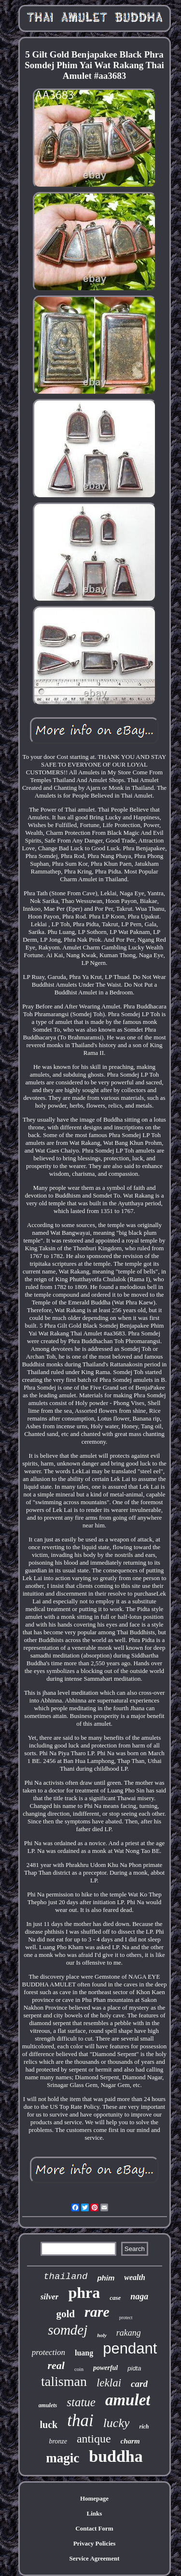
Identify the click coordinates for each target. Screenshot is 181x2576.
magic (62, 2458)
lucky (116, 2423)
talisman (64, 2381)
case (115, 2297)
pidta (134, 2368)
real (56, 2365)
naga (139, 2296)
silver (50, 2296)
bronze (58, 2441)
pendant (130, 2348)
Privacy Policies (94, 2543)
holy (102, 2335)
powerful (105, 2367)
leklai (109, 2383)
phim (105, 2278)
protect (126, 2317)
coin (79, 2369)
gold (65, 2314)
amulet (128, 2400)
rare (97, 2312)
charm (130, 2441)
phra (84, 2292)
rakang (128, 2333)
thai (80, 2420)
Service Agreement (94, 2558)
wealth (134, 2277)
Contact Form (94, 2528)
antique (94, 2438)
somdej (67, 2330)
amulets (48, 2405)
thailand (65, 2276)
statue (81, 2402)
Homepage (94, 2498)
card (139, 2384)
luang (84, 2353)
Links (94, 2513)
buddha (116, 2456)
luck (49, 2424)
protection (48, 2352)
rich (144, 2426)
